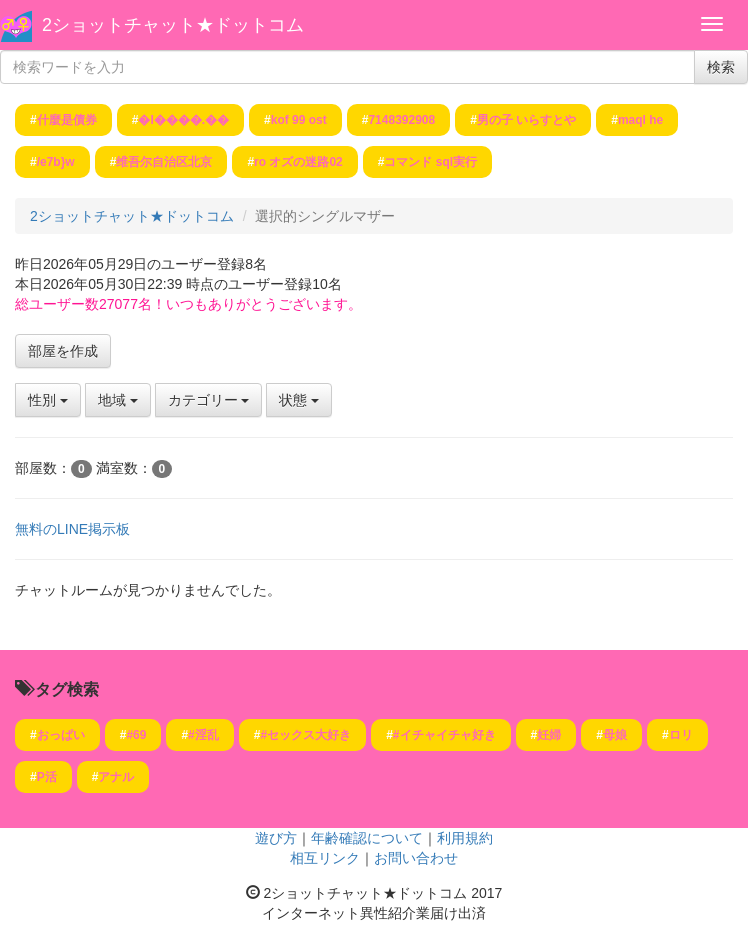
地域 (118, 400)
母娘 (615, 735)
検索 (721, 67)
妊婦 (549, 735)
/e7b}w (56, 162)
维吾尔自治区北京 (164, 162)
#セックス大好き (305, 735)
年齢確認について (367, 838)
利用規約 (465, 838)
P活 (47, 777)
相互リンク (325, 858)
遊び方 (276, 838)
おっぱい (61, 735)
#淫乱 (203, 735)
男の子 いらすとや (526, 120)
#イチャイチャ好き (444, 735)
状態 (299, 400)
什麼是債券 (67, 120)
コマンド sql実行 (430, 162)
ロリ (681, 735)
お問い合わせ (416, 858)
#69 (136, 735)
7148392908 (401, 120)
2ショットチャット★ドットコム (173, 25)
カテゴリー (209, 400)
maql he (640, 120)
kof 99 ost (299, 120)
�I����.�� (183, 120)
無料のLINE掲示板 (72, 529)
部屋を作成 (63, 351)
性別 (48, 400)
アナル (116, 777)
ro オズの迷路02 (298, 162)
